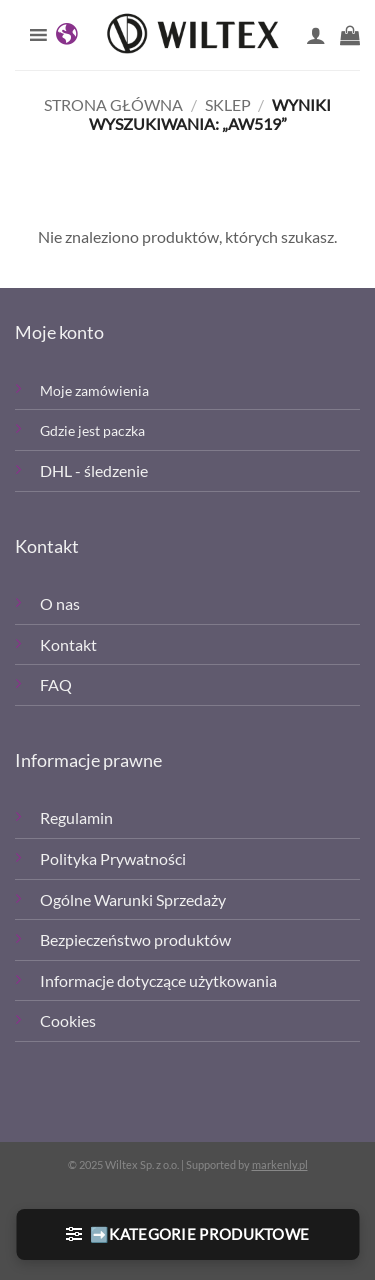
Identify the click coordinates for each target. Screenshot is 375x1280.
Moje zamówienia (94, 390)
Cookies (68, 1020)
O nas (60, 603)
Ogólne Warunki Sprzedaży (133, 899)
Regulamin (76, 817)
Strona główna (113, 104)
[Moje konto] (316, 35)
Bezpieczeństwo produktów (135, 939)
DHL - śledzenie (94, 470)
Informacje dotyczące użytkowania (158, 980)
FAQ (56, 684)
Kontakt (68, 644)
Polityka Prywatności (113, 858)
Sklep (228, 104)
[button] (350, 35)
